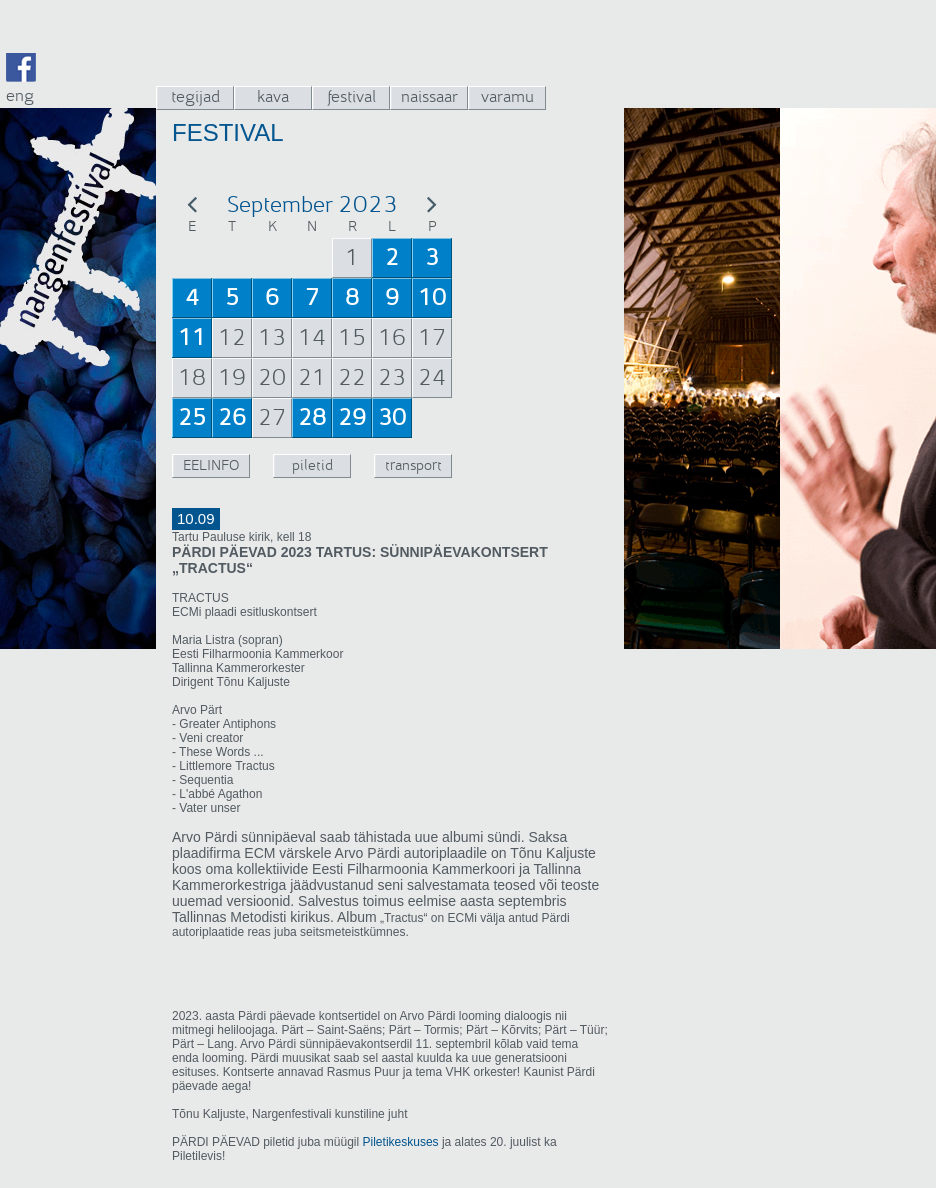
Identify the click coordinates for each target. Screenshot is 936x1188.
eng (20, 95)
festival (351, 96)
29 (352, 418)
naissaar (429, 96)
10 (432, 298)
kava (273, 96)
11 (192, 338)
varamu (507, 96)
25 (192, 418)
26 (232, 418)
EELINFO (211, 465)
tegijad (195, 96)
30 (392, 418)
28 (312, 418)
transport (413, 465)
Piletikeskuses (401, 1142)
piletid (312, 465)
